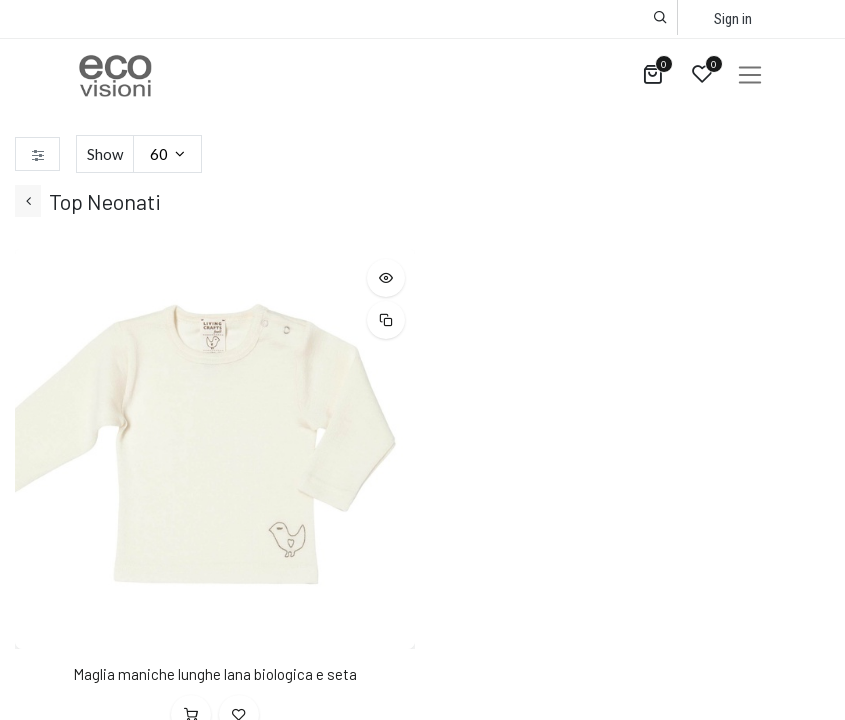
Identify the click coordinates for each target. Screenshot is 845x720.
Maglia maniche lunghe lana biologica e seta (215, 674)
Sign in (733, 19)
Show (105, 154)
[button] (660, 17)
